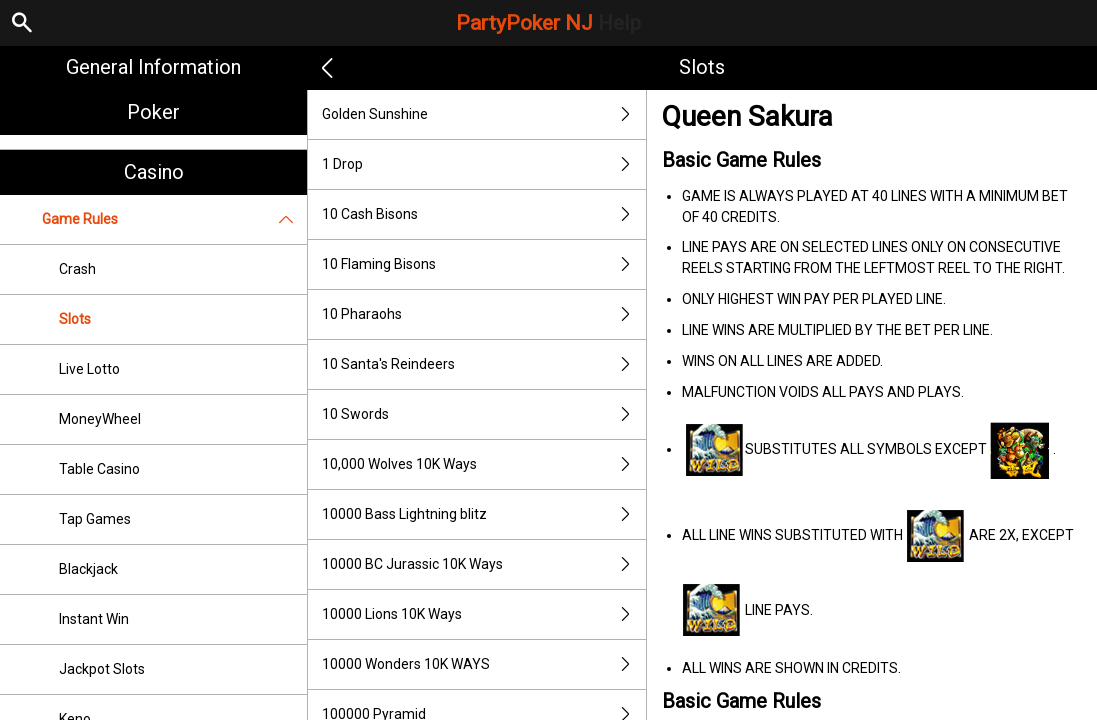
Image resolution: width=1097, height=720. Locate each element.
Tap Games (95, 519)
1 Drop (484, 164)
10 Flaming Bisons (484, 264)
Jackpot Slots (102, 669)
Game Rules (174, 219)
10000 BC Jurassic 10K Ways (484, 564)
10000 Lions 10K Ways (484, 614)
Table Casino (99, 469)
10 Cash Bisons (484, 214)
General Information (153, 67)
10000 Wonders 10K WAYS (484, 664)
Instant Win (94, 619)
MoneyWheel (100, 419)
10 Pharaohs (484, 314)
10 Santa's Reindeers (484, 364)
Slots (75, 319)
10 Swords (484, 414)
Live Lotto (89, 369)
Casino (154, 172)
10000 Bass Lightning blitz (484, 514)
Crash (77, 269)
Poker (153, 112)
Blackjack (88, 569)
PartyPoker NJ (548, 23)
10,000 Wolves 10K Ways (484, 464)
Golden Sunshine (484, 114)
